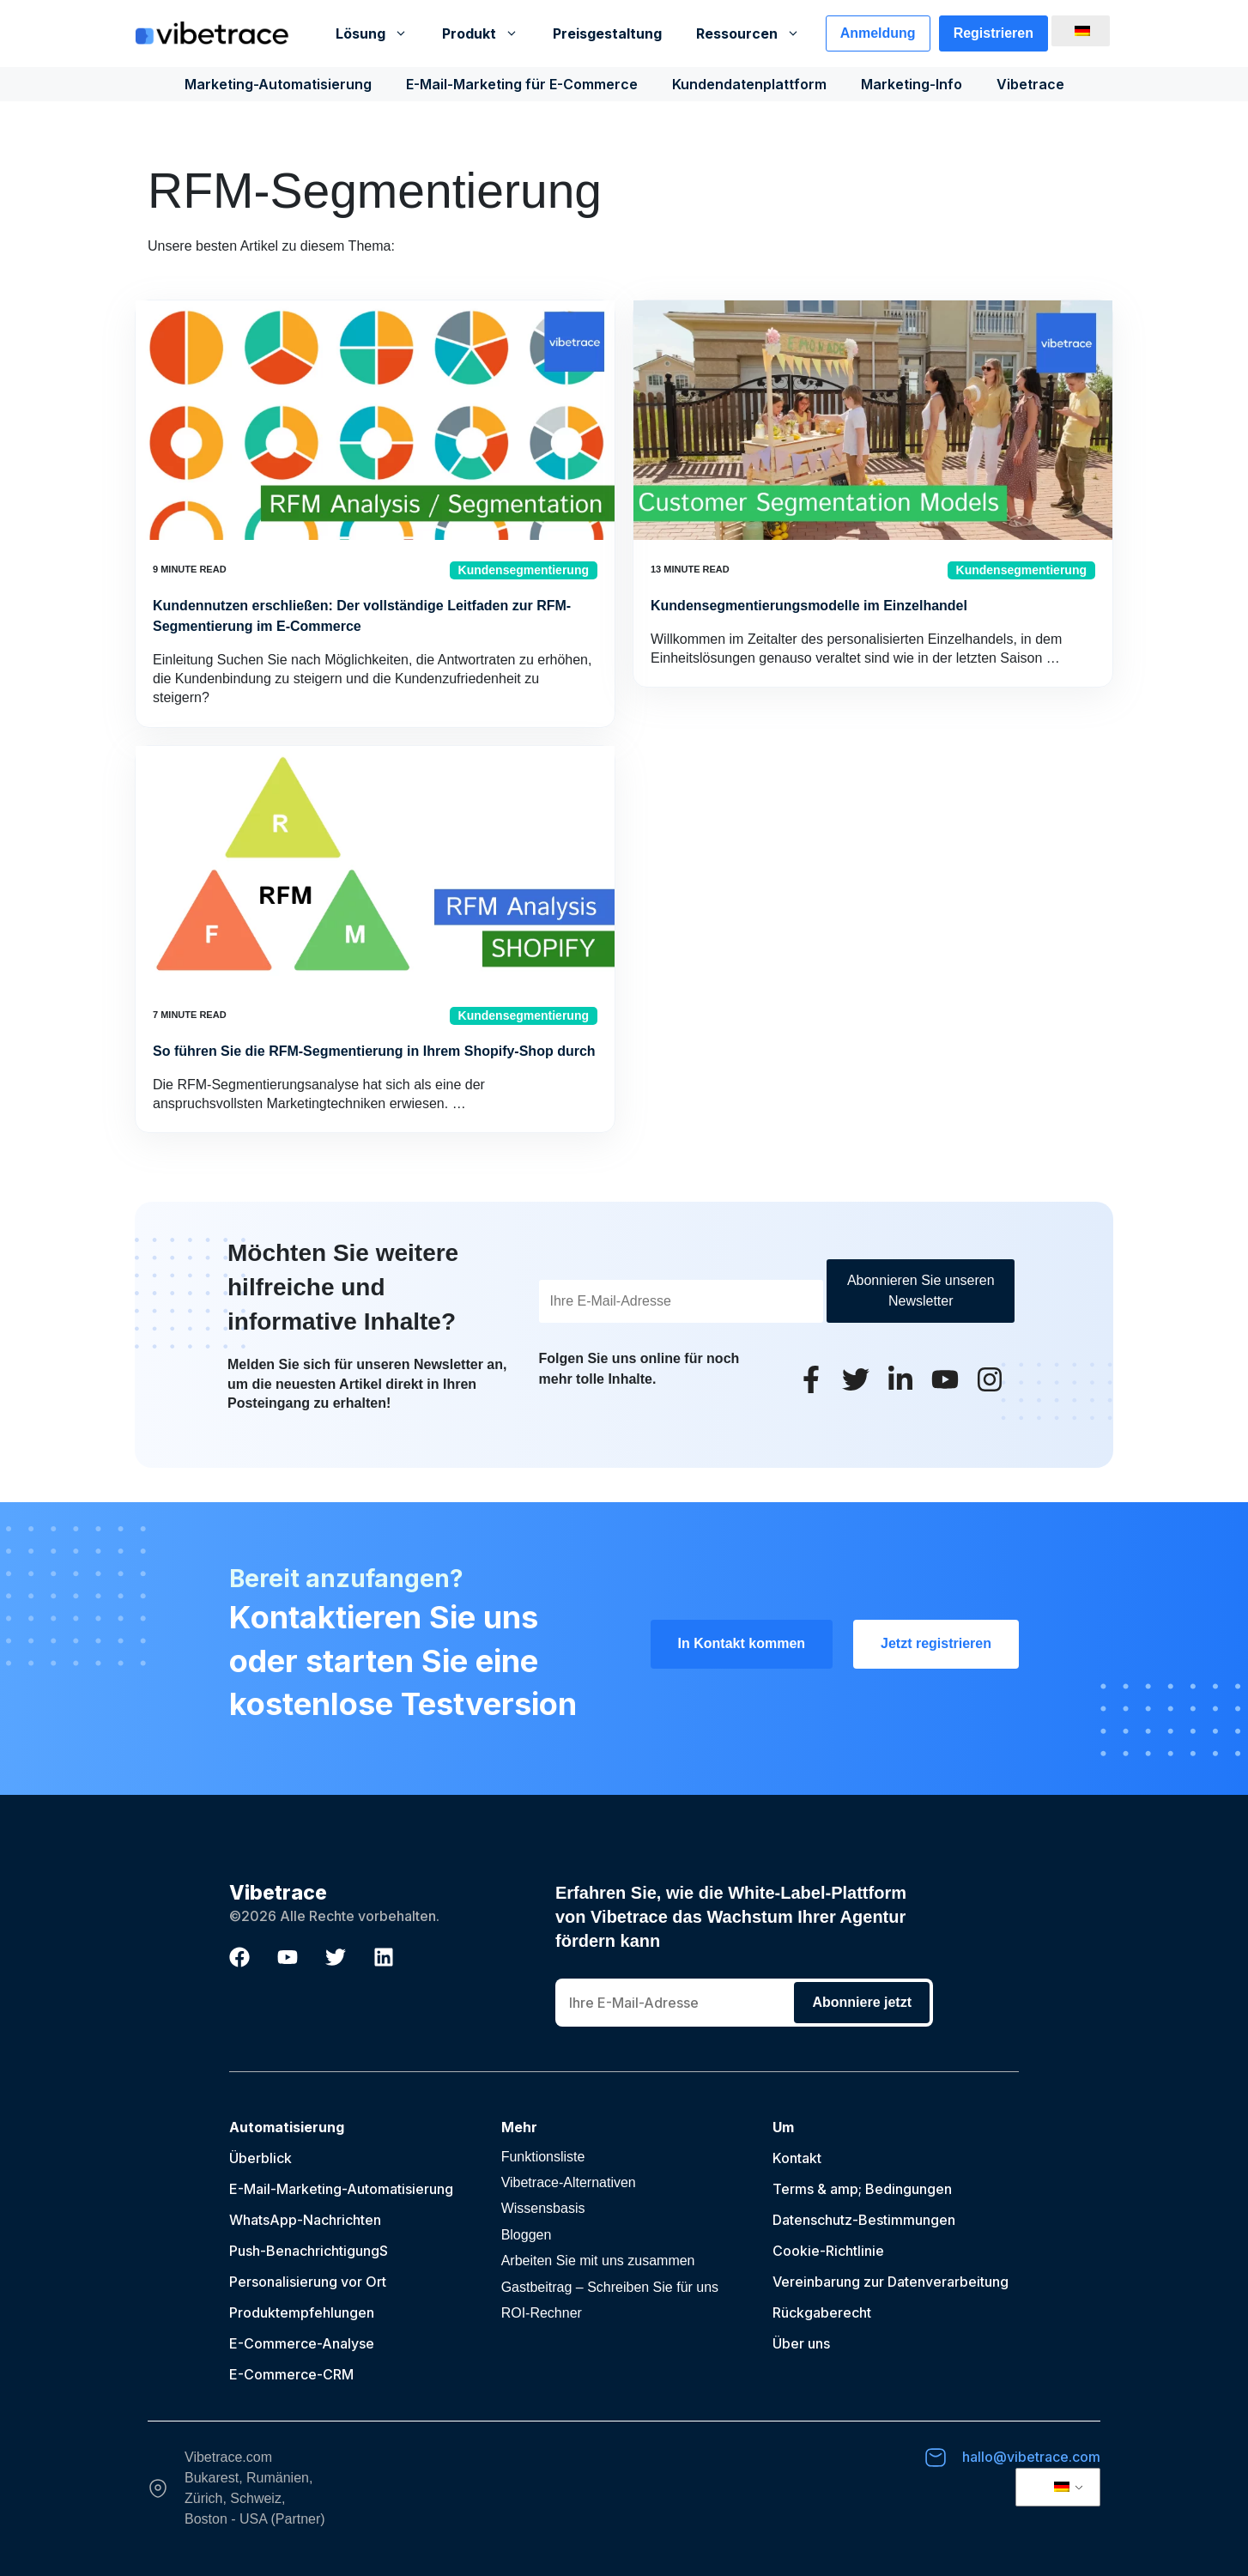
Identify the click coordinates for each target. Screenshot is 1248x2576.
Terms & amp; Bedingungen (862, 2188)
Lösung (380, 33)
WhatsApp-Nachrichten (305, 2219)
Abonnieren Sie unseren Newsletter (921, 1290)
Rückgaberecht (821, 2312)
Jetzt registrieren (936, 1643)
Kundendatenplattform (749, 84)
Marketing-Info (911, 84)
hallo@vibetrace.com (1031, 2456)
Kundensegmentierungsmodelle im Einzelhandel (809, 605)
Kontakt (796, 2158)
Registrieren (993, 33)
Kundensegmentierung (523, 570)
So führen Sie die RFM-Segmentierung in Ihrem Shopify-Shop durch (374, 1051)
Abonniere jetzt (862, 2002)
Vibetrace (1030, 84)
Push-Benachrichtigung (304, 2250)
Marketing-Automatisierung (278, 84)
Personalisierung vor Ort (307, 2281)
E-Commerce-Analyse (301, 2343)
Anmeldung (878, 33)
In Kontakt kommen (741, 1643)
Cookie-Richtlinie (828, 2250)
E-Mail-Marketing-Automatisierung (341, 2188)
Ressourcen (756, 33)
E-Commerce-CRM (291, 2374)
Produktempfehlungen (301, 2312)
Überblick (260, 2158)
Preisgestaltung (607, 33)
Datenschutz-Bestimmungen (863, 2219)
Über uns (801, 2343)
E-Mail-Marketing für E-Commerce (522, 84)
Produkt (489, 33)
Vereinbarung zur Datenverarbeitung (890, 2281)
